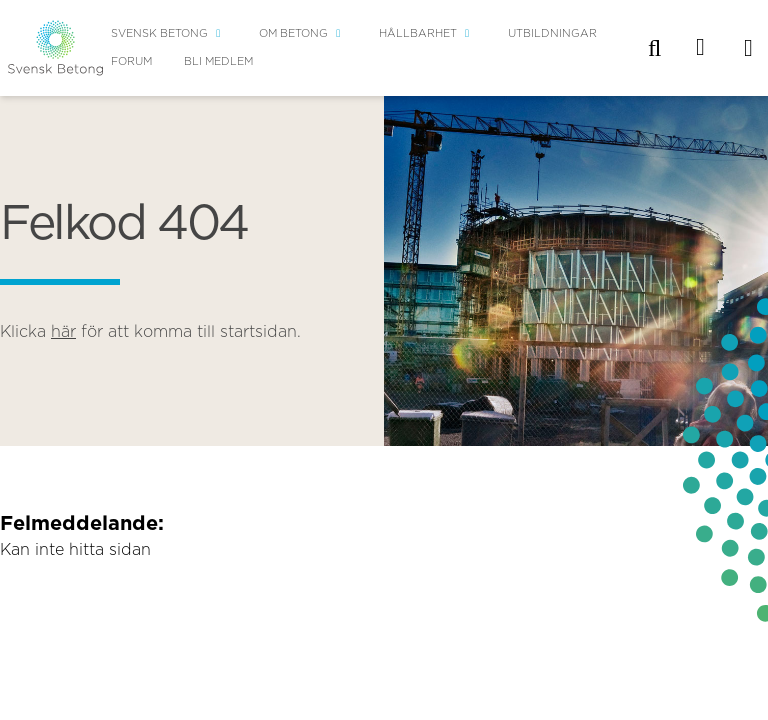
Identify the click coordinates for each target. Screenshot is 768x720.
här (63, 332)
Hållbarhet (418, 33)
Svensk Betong (159, 33)
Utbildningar (552, 33)
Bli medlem (218, 61)
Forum (131, 61)
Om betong (293, 33)
